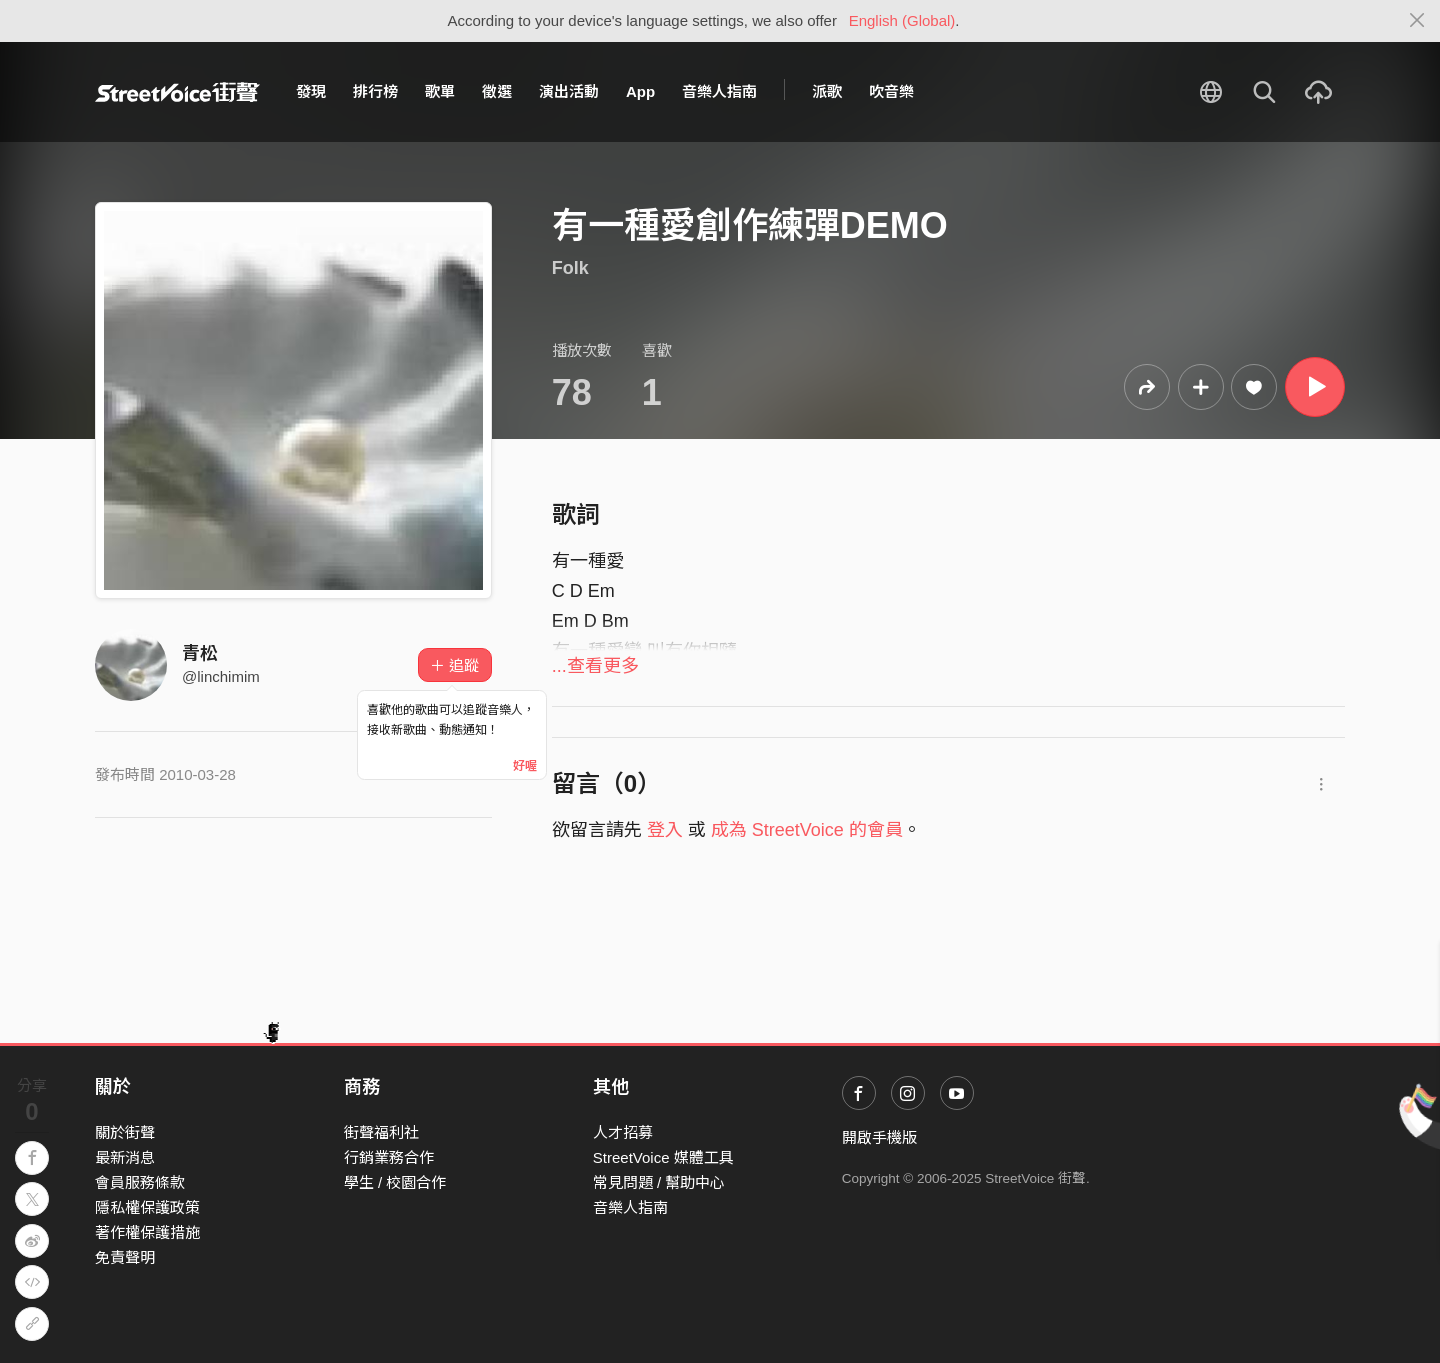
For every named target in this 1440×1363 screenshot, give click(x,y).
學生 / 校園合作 (395, 1182)
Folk (570, 268)
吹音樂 (891, 91)
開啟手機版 (879, 1137)
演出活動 (569, 91)
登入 (665, 830)
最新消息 (125, 1157)
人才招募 (623, 1132)
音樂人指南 (719, 91)
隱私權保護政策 (147, 1207)
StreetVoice (177, 92)
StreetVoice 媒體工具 (663, 1157)
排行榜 (375, 91)
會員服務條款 (140, 1182)
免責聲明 (125, 1257)
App (640, 91)
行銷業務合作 (389, 1157)
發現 (311, 91)
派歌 (827, 91)
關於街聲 (125, 1132)
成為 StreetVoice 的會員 (807, 830)
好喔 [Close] (525, 766)
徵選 (497, 91)
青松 (200, 654)
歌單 (440, 91)
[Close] (1417, 21)
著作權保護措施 (147, 1232)
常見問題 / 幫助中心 (659, 1182)
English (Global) (902, 20)
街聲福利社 (381, 1132)
